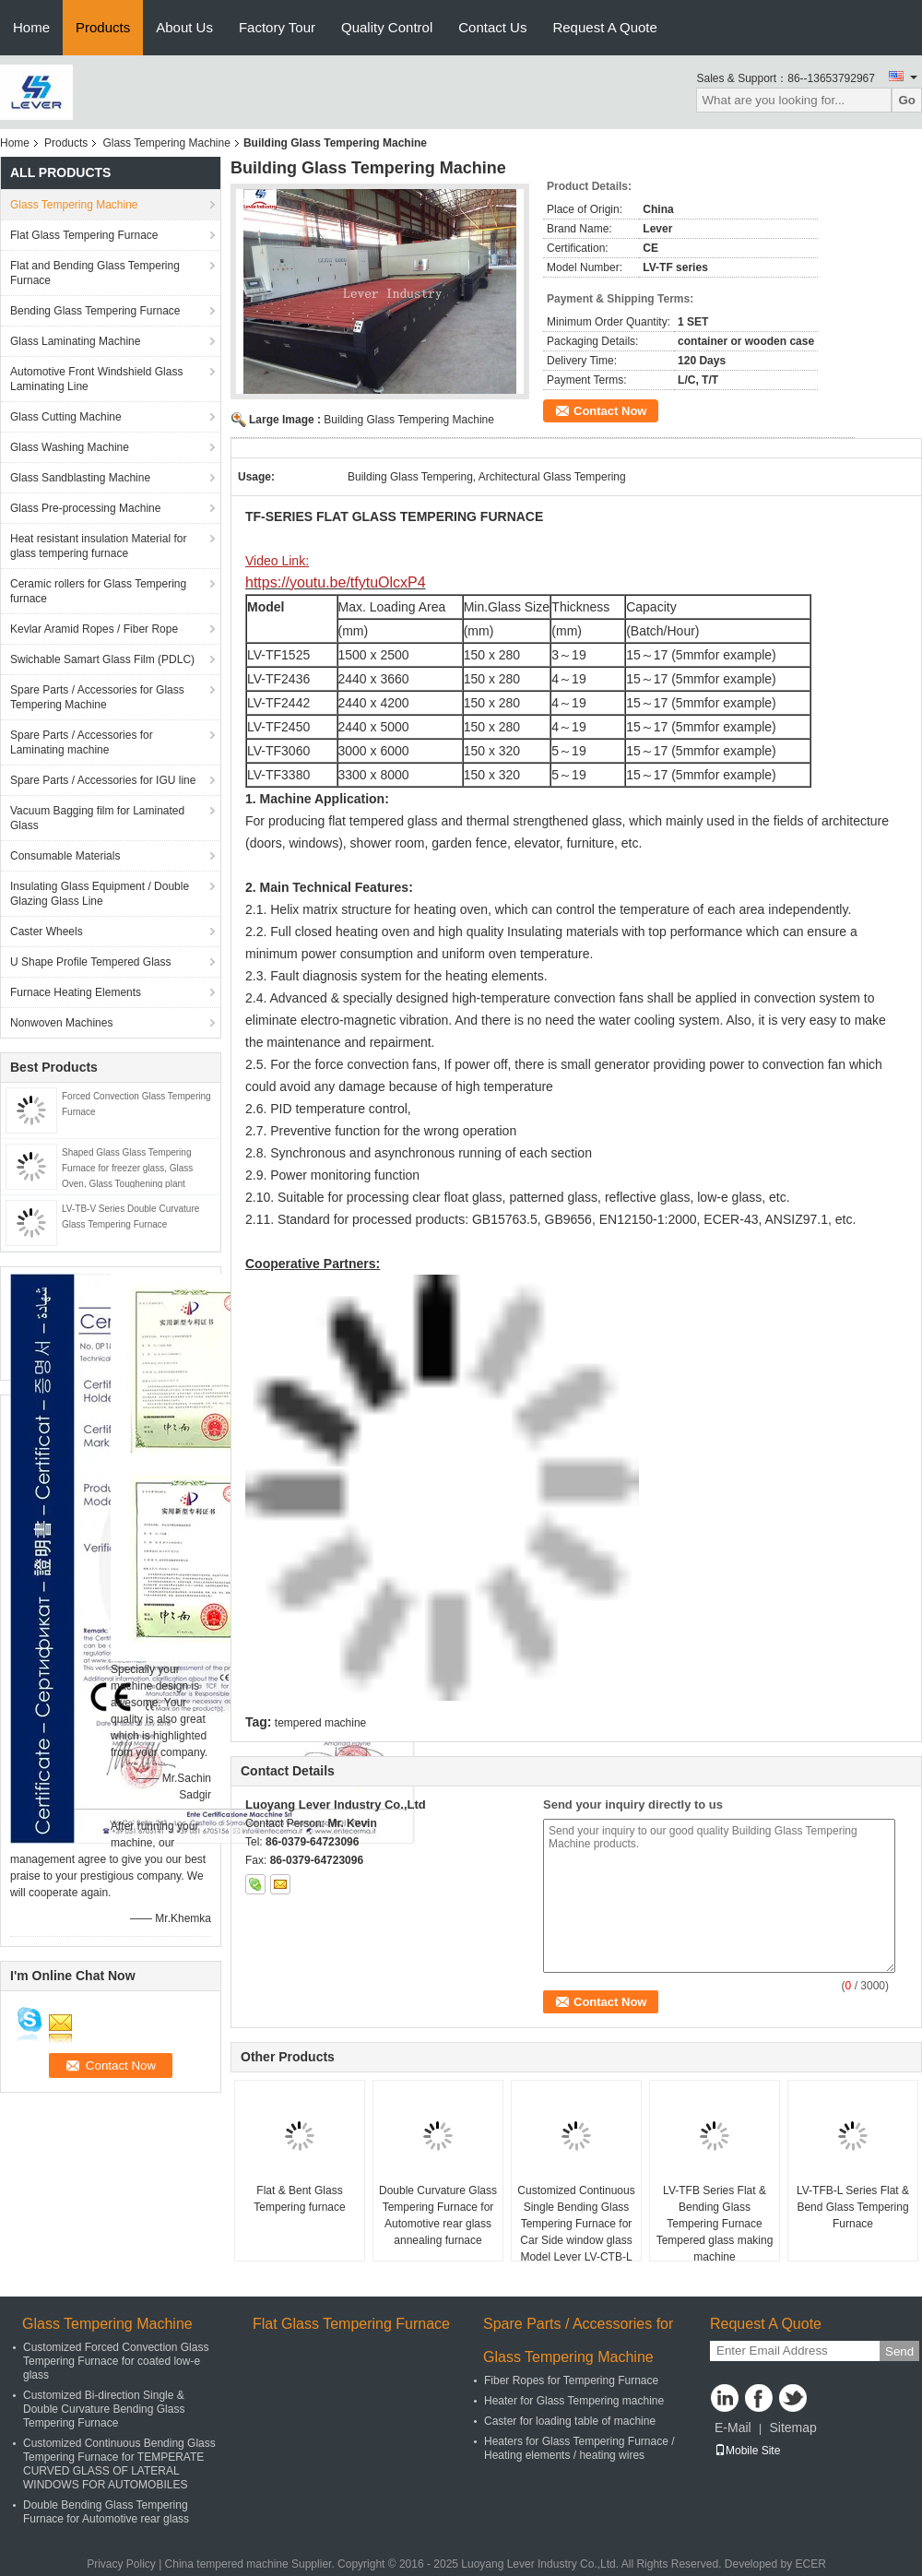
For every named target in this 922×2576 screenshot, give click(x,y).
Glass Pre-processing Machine (85, 508)
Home (31, 27)
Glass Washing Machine (69, 447)
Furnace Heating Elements (75, 992)
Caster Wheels (46, 931)
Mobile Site (747, 2450)
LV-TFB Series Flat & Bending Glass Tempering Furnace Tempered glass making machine (715, 2223)
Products (103, 27)
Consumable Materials (65, 855)
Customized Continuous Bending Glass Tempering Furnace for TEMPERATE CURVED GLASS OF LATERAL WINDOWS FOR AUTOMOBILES (119, 2464)
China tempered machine (227, 2564)
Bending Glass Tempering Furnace (95, 310)
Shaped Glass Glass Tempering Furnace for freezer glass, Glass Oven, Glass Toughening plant (127, 1168)
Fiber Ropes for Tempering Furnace (571, 2380)
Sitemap (792, 2427)
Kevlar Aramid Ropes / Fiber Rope (94, 629)
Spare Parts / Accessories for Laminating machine (81, 742)
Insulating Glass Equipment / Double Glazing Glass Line (99, 894)
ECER (811, 2564)
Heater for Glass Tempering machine (574, 2400)
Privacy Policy (121, 2564)
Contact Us (492, 27)
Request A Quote (604, 27)
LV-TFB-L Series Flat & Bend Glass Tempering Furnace (853, 2207)
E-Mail (733, 2427)
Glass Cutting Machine (66, 416)
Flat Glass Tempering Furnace (84, 235)
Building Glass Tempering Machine (409, 419)
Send (899, 2351)
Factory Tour (277, 27)
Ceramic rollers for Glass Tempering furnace (98, 591)
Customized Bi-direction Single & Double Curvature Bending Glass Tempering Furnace (103, 2409)
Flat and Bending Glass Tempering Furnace (95, 273)
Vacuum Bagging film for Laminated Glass (97, 818)
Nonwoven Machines (61, 1022)
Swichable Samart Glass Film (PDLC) (102, 659)
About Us (184, 27)
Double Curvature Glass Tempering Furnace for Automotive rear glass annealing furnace (438, 2215)
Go (907, 100)
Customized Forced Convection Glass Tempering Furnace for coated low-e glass (115, 2361)
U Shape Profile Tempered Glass (90, 962)
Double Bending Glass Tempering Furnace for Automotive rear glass (106, 2512)
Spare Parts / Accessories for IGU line (102, 780)
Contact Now (609, 411)
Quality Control (386, 27)
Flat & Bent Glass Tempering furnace (299, 2199)
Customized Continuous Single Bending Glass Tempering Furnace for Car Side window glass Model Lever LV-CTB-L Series (575, 2232)
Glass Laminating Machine (75, 341)
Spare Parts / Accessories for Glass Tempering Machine (97, 697)
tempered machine (320, 1722)
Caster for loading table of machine (570, 2421)
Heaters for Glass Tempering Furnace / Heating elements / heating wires (579, 2448)
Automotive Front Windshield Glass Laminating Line (96, 379)
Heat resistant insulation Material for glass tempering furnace (98, 546)
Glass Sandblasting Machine (80, 477)
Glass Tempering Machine (166, 143)
